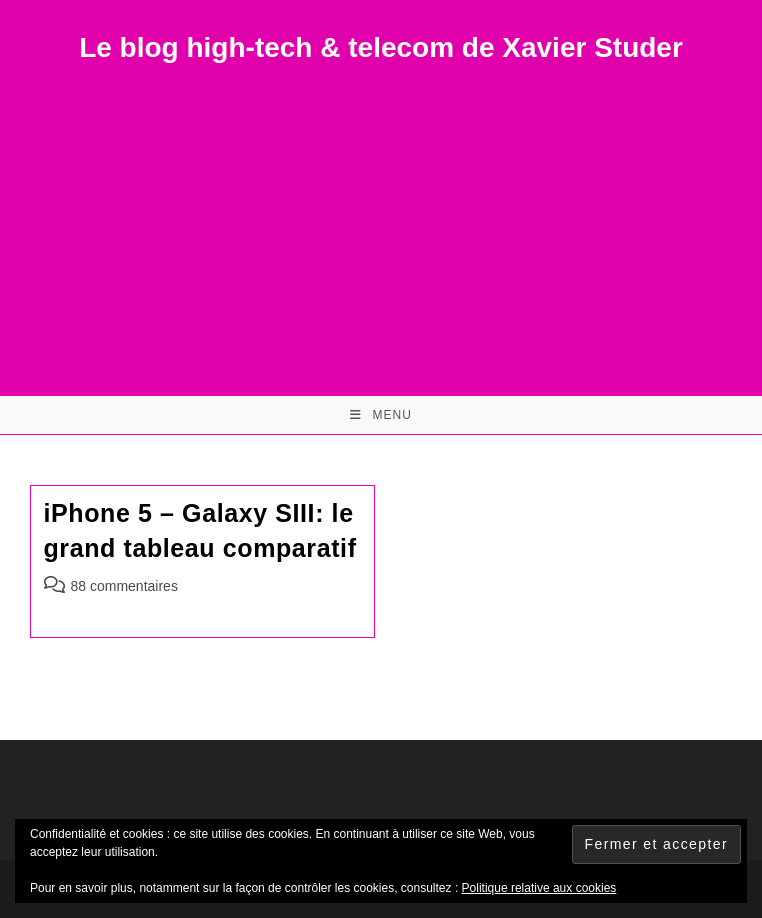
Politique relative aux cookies (539, 888)
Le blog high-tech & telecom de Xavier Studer (381, 47)
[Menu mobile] (381, 415)
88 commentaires (124, 586)
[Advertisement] (381, 216)
